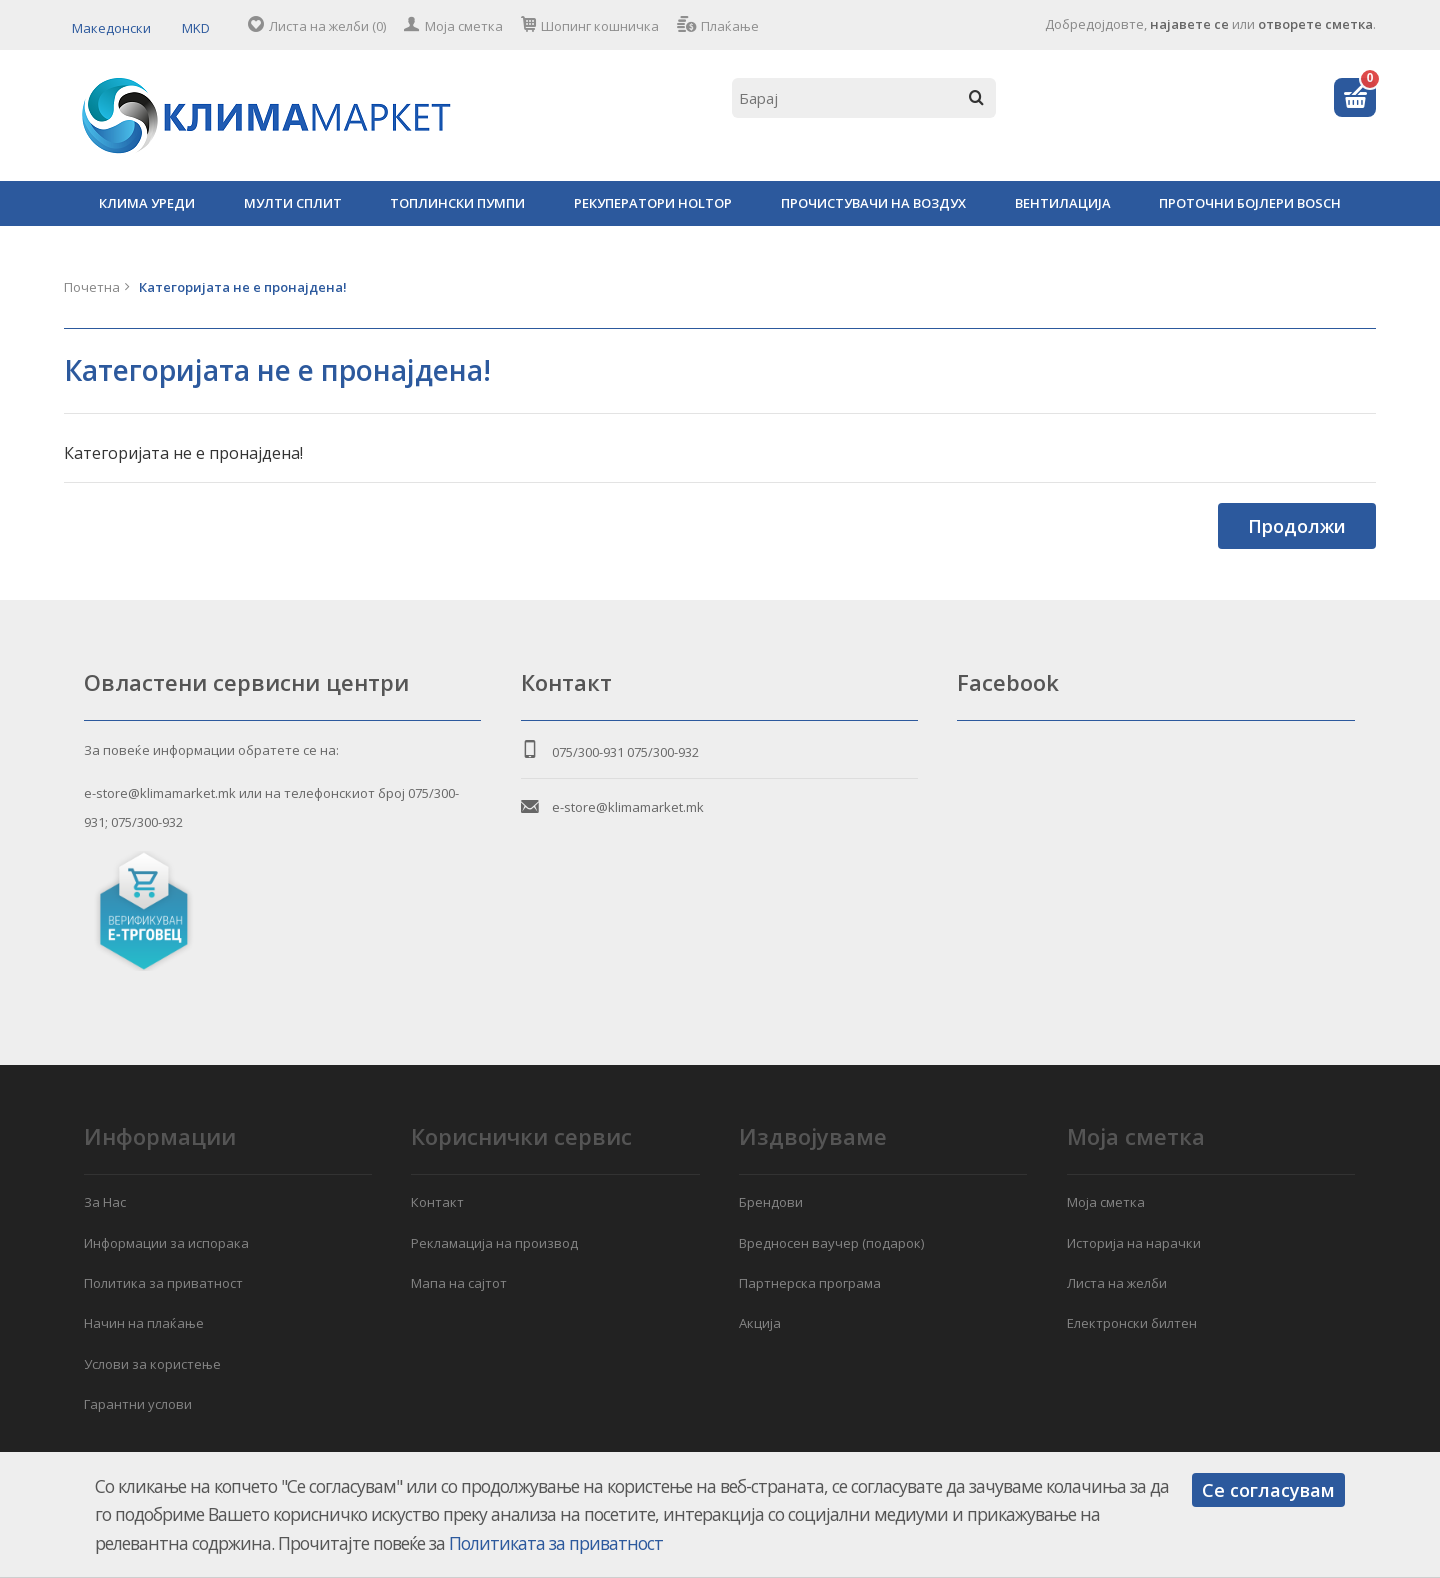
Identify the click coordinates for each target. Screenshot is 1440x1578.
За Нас (105, 1202)
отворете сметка (1315, 24)
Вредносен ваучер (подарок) (831, 1243)
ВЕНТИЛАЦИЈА (1063, 203)
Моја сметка (464, 26)
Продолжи (1297, 526)
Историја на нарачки (1134, 1243)
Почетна (92, 287)
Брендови (771, 1202)
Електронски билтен (1132, 1323)
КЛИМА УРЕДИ (147, 203)
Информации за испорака (166, 1243)
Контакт (437, 1202)
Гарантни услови (138, 1404)
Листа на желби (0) (327, 26)
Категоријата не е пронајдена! (243, 287)
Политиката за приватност (556, 1543)
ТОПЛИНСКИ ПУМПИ (457, 203)
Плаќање (730, 26)
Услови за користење (152, 1364)
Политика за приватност (163, 1283)
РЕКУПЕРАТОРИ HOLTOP (653, 203)
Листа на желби (1117, 1283)
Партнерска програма (810, 1283)
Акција (760, 1323)
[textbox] (864, 98)
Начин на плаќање (144, 1323)
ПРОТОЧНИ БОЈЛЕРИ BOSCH (1250, 203)
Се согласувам (1268, 1490)
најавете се (1189, 24)
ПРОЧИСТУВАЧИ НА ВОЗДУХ (873, 203)
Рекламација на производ (494, 1243)
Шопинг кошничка (600, 26)
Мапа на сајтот (459, 1283)
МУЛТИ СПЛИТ (293, 203)
